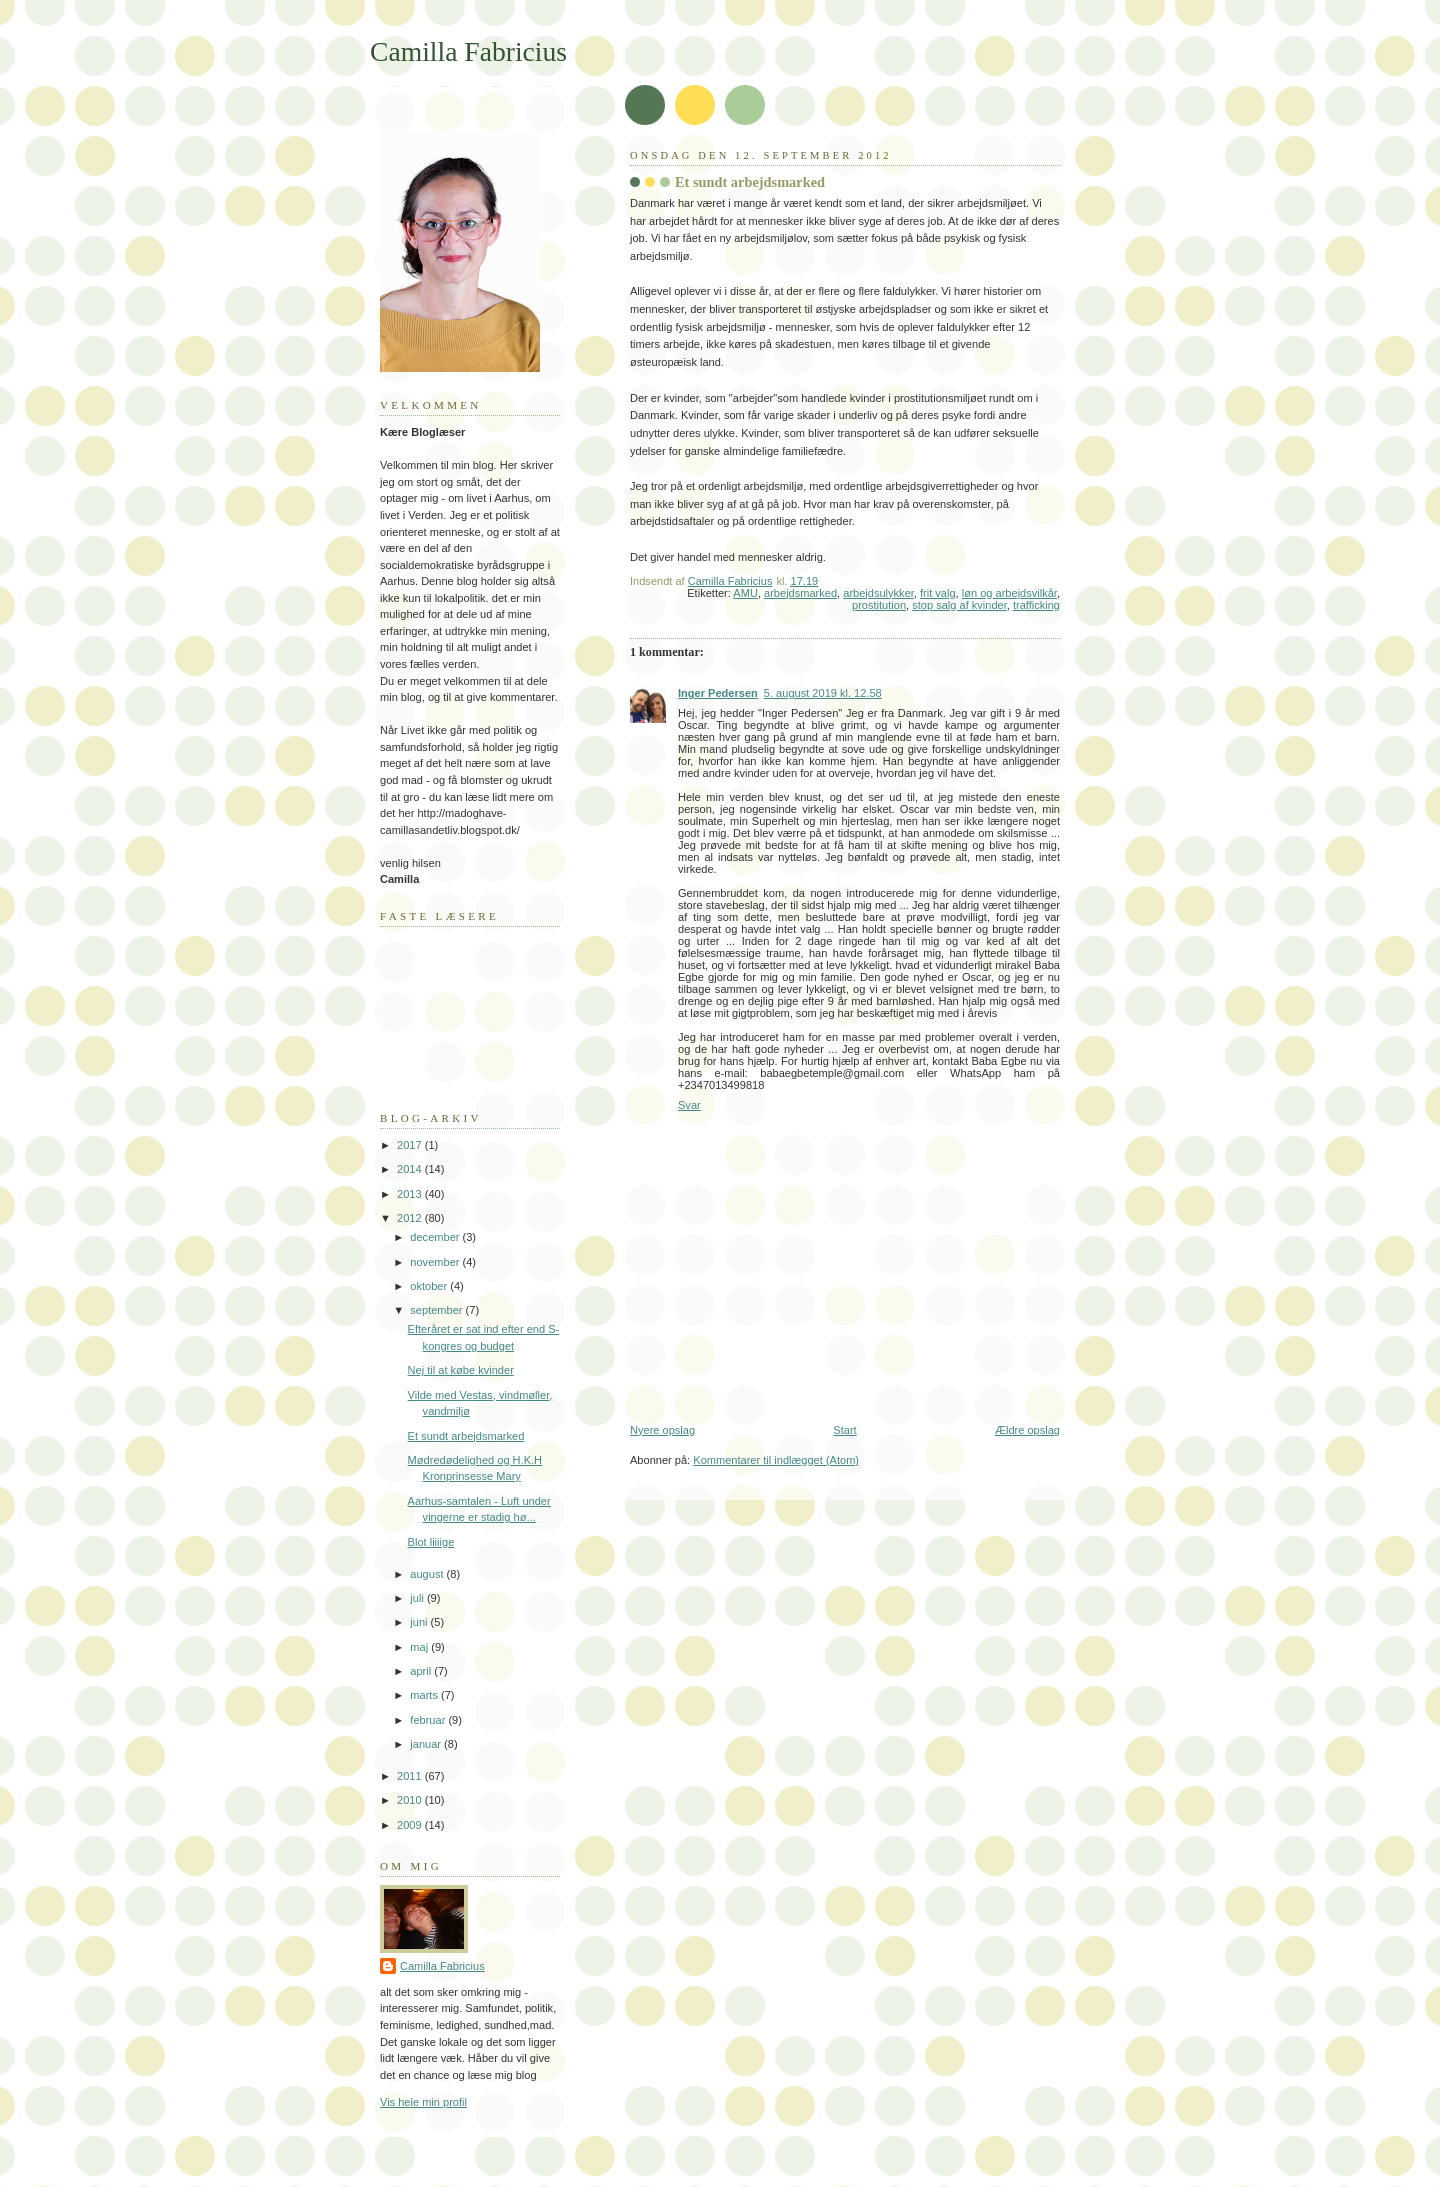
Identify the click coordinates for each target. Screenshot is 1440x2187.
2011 (411, 1776)
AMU (745, 593)
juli (418, 1598)
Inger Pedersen (718, 693)
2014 (411, 1169)
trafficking (1036, 605)
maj (420, 1647)
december (436, 1237)
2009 (411, 1825)
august (428, 1574)
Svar (689, 1105)
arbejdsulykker (878, 593)
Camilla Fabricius (468, 51)
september (437, 1310)
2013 (411, 1194)
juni (420, 1622)
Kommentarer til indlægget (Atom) (776, 1460)
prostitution (879, 605)
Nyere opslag (662, 1430)
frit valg (938, 593)
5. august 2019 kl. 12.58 (823, 693)
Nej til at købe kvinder (461, 1370)
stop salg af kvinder (959, 605)
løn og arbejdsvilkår (1009, 593)
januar (427, 1744)
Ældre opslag (1027, 1430)
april (422, 1671)
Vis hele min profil (423, 2102)
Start (844, 1430)
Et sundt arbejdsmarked (466, 1436)
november (436, 1262)
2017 (411, 1145)
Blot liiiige (431, 1542)
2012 (411, 1218)
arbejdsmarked (800, 593)
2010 (411, 1800)
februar (429, 1720)
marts (425, 1695)
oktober (430, 1286)
